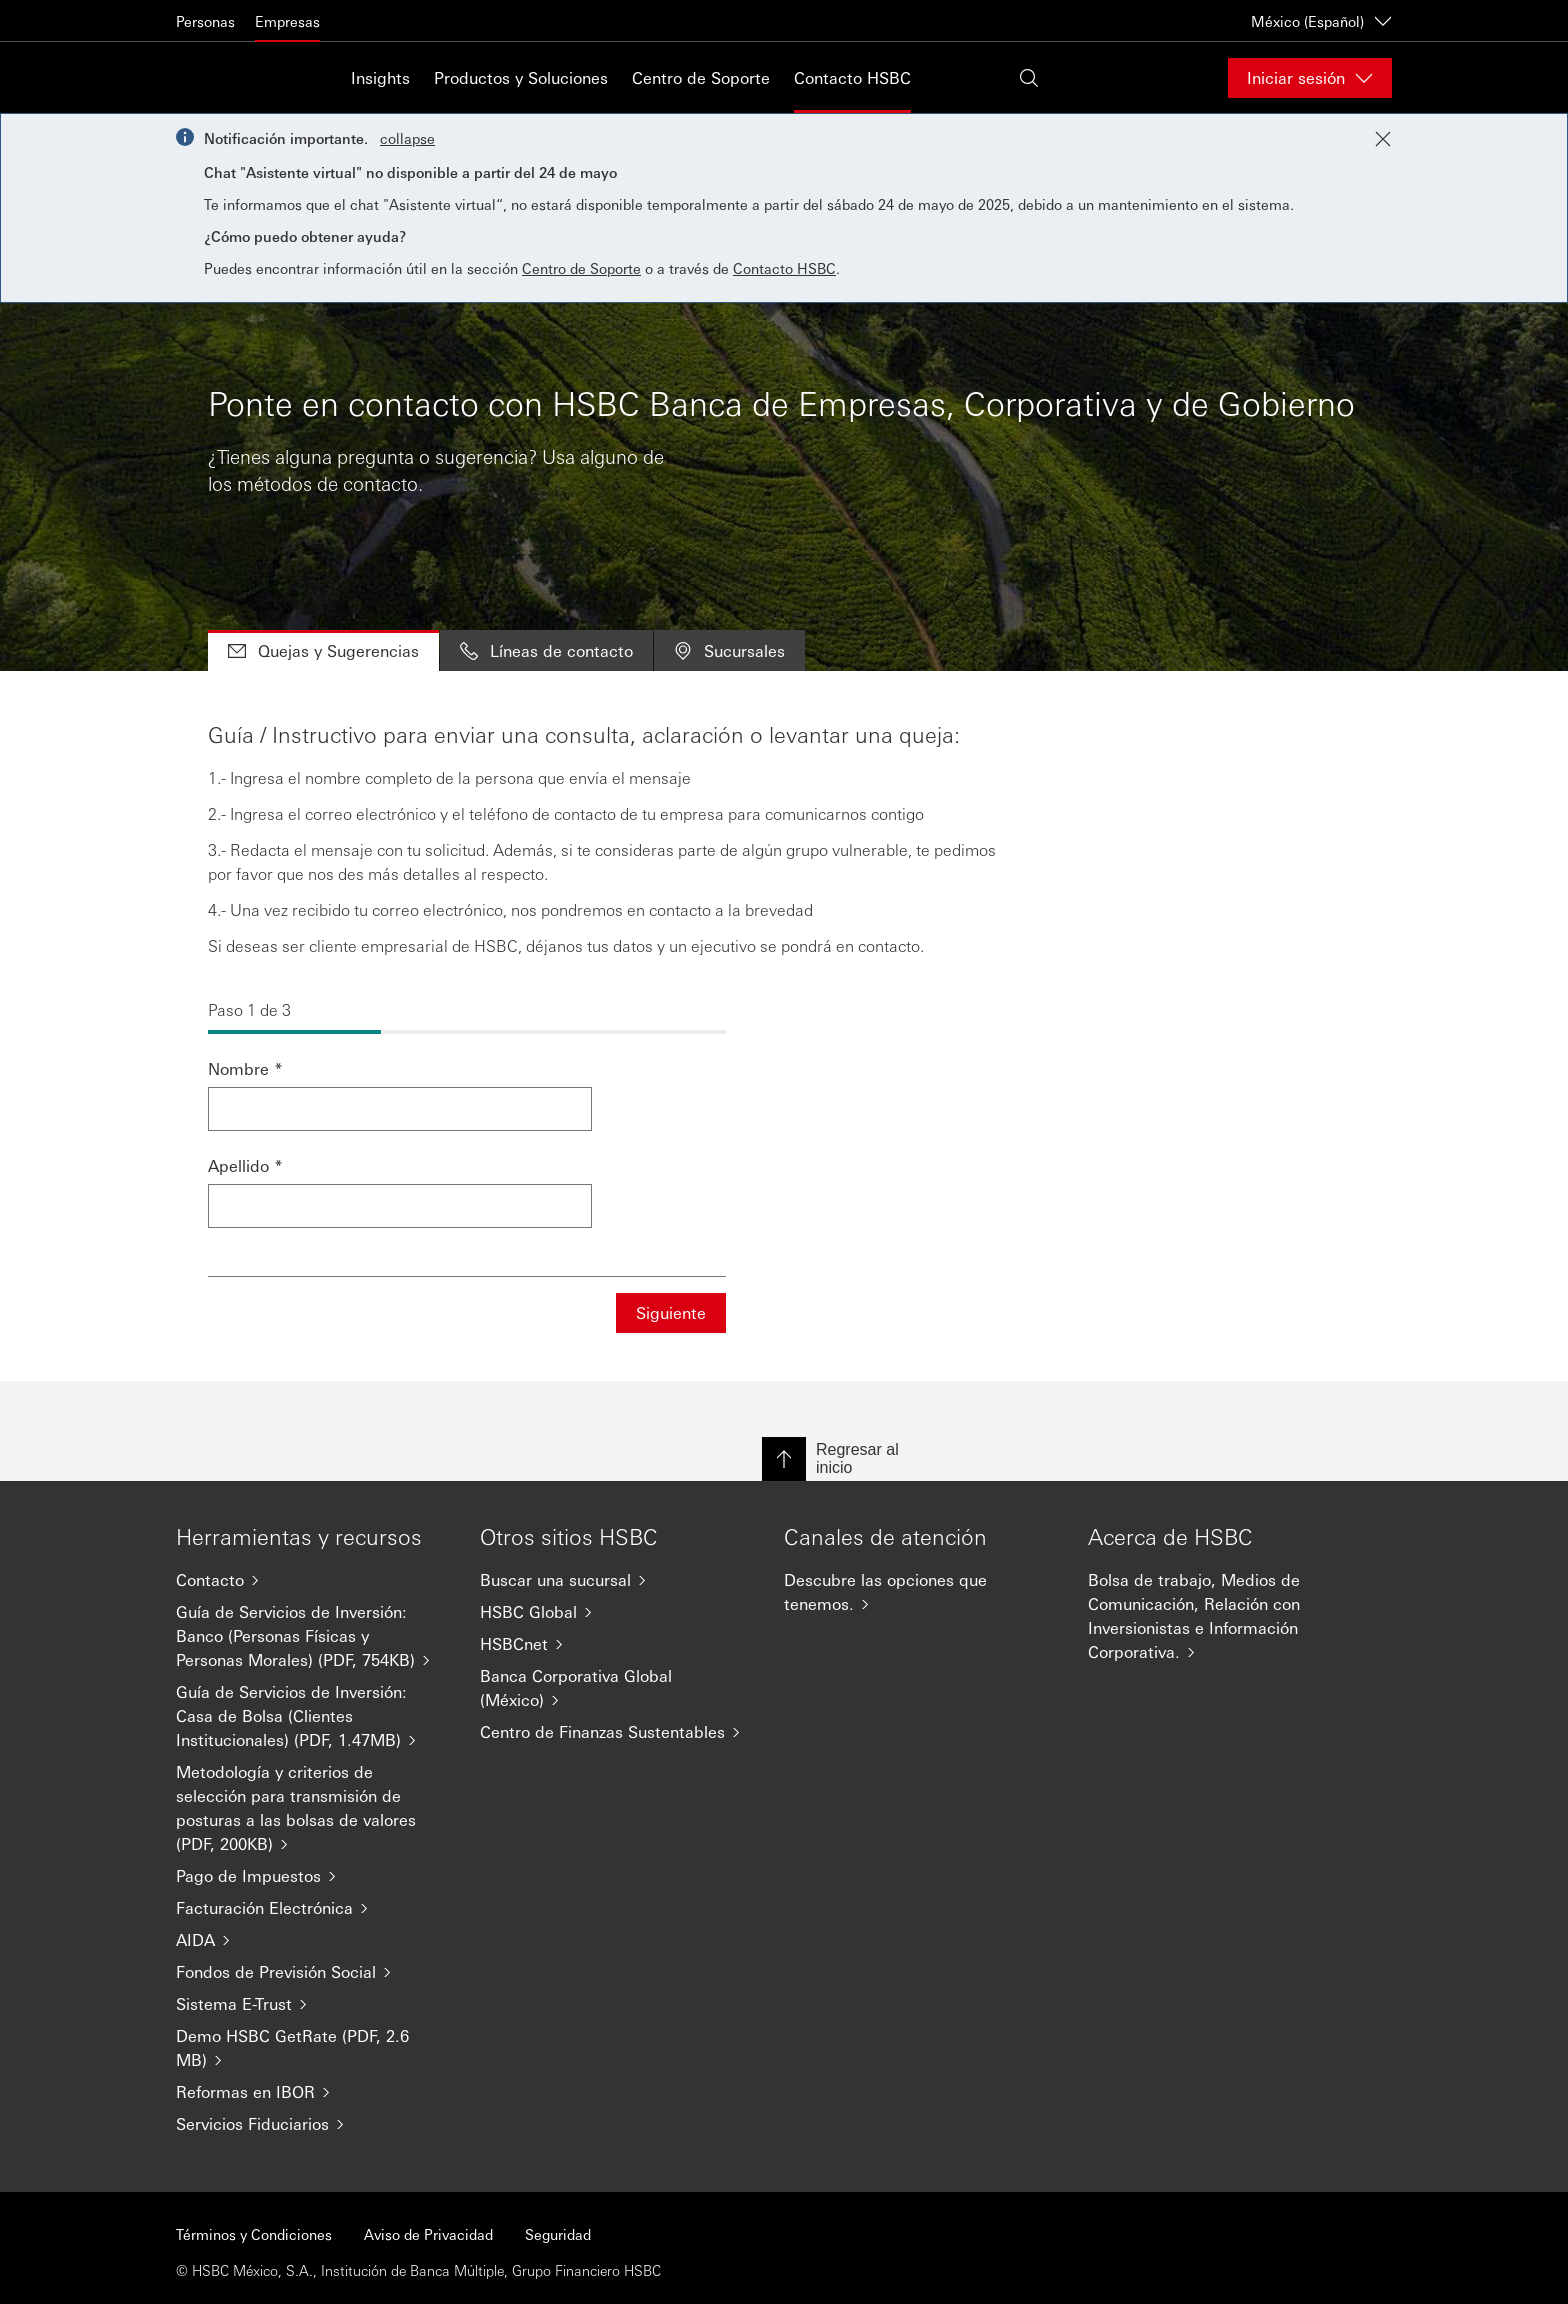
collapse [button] (407, 138)
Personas (205, 21)
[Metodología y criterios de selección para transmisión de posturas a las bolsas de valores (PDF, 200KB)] (312, 1808)
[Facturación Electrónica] (312, 1908)
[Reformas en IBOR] (312, 2092)
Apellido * (245, 1165)
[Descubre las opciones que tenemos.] (920, 1592)
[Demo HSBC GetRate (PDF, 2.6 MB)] (312, 2048)
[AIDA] (312, 1940)
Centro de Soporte (701, 77)
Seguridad (558, 2234)
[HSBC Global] (616, 1612)
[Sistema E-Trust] (312, 2004)
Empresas (287, 21)
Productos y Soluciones (521, 77)
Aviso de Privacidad (428, 2234)
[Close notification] (1383, 139)
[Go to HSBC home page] (226, 77)
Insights (380, 77)
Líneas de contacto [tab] (546, 650)
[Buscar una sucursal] (616, 1580)
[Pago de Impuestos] (312, 1876)
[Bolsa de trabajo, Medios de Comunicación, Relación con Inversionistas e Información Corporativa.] (1224, 1616)
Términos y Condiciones (254, 2234)
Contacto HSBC (852, 77)
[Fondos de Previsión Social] (312, 1972)
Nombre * (245, 1068)
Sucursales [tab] (729, 650)
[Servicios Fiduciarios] (312, 2124)
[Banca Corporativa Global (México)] (616, 1688)
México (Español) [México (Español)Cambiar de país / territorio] (1321, 21)
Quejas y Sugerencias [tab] (323, 650)
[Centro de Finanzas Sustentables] (616, 1732)
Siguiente (671, 1312)
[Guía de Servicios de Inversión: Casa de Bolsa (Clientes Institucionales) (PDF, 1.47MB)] (312, 1716)
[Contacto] (312, 1580)
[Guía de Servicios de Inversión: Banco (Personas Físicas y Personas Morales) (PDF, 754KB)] (312, 1636)
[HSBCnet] (616, 1644)
